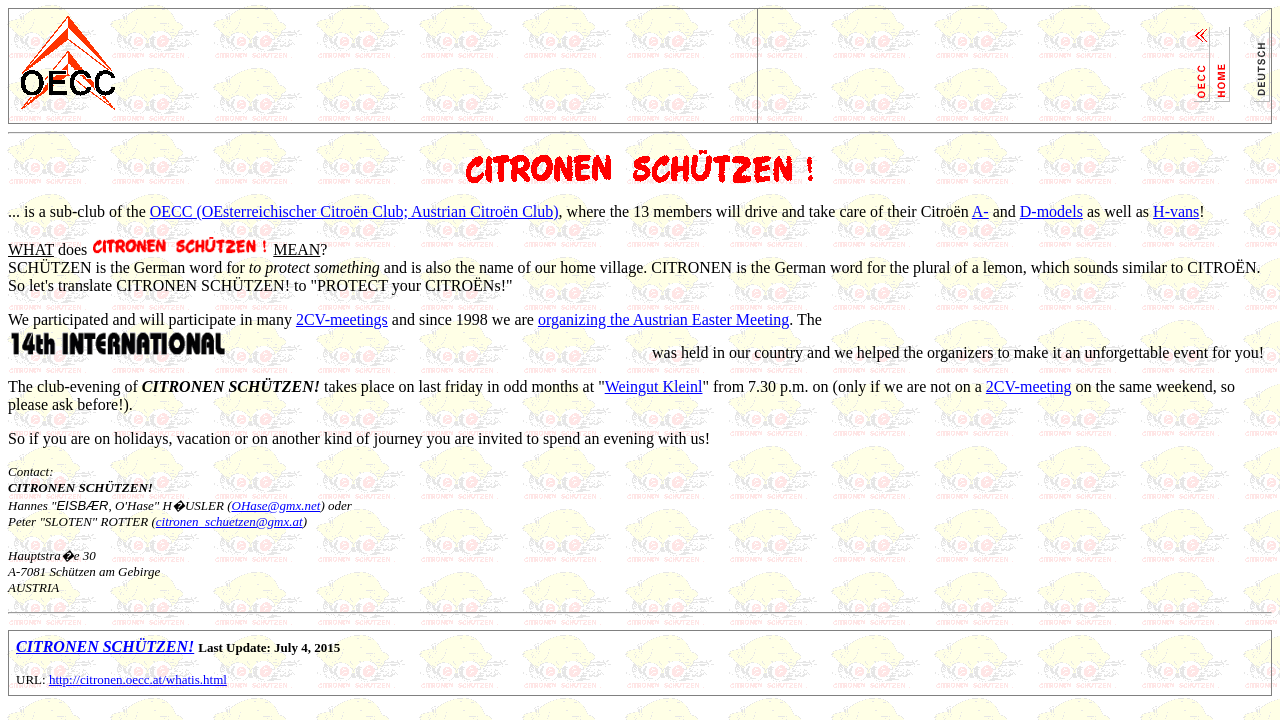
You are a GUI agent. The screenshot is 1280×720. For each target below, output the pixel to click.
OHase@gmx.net (276, 505)
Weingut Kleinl (654, 386)
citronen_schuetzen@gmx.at (229, 521)
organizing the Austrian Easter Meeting (663, 319)
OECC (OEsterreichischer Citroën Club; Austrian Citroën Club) (354, 211)
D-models (1051, 211)
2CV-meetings (342, 319)
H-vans (1176, 211)
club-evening (79, 386)
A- (980, 211)
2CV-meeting (1029, 386)
